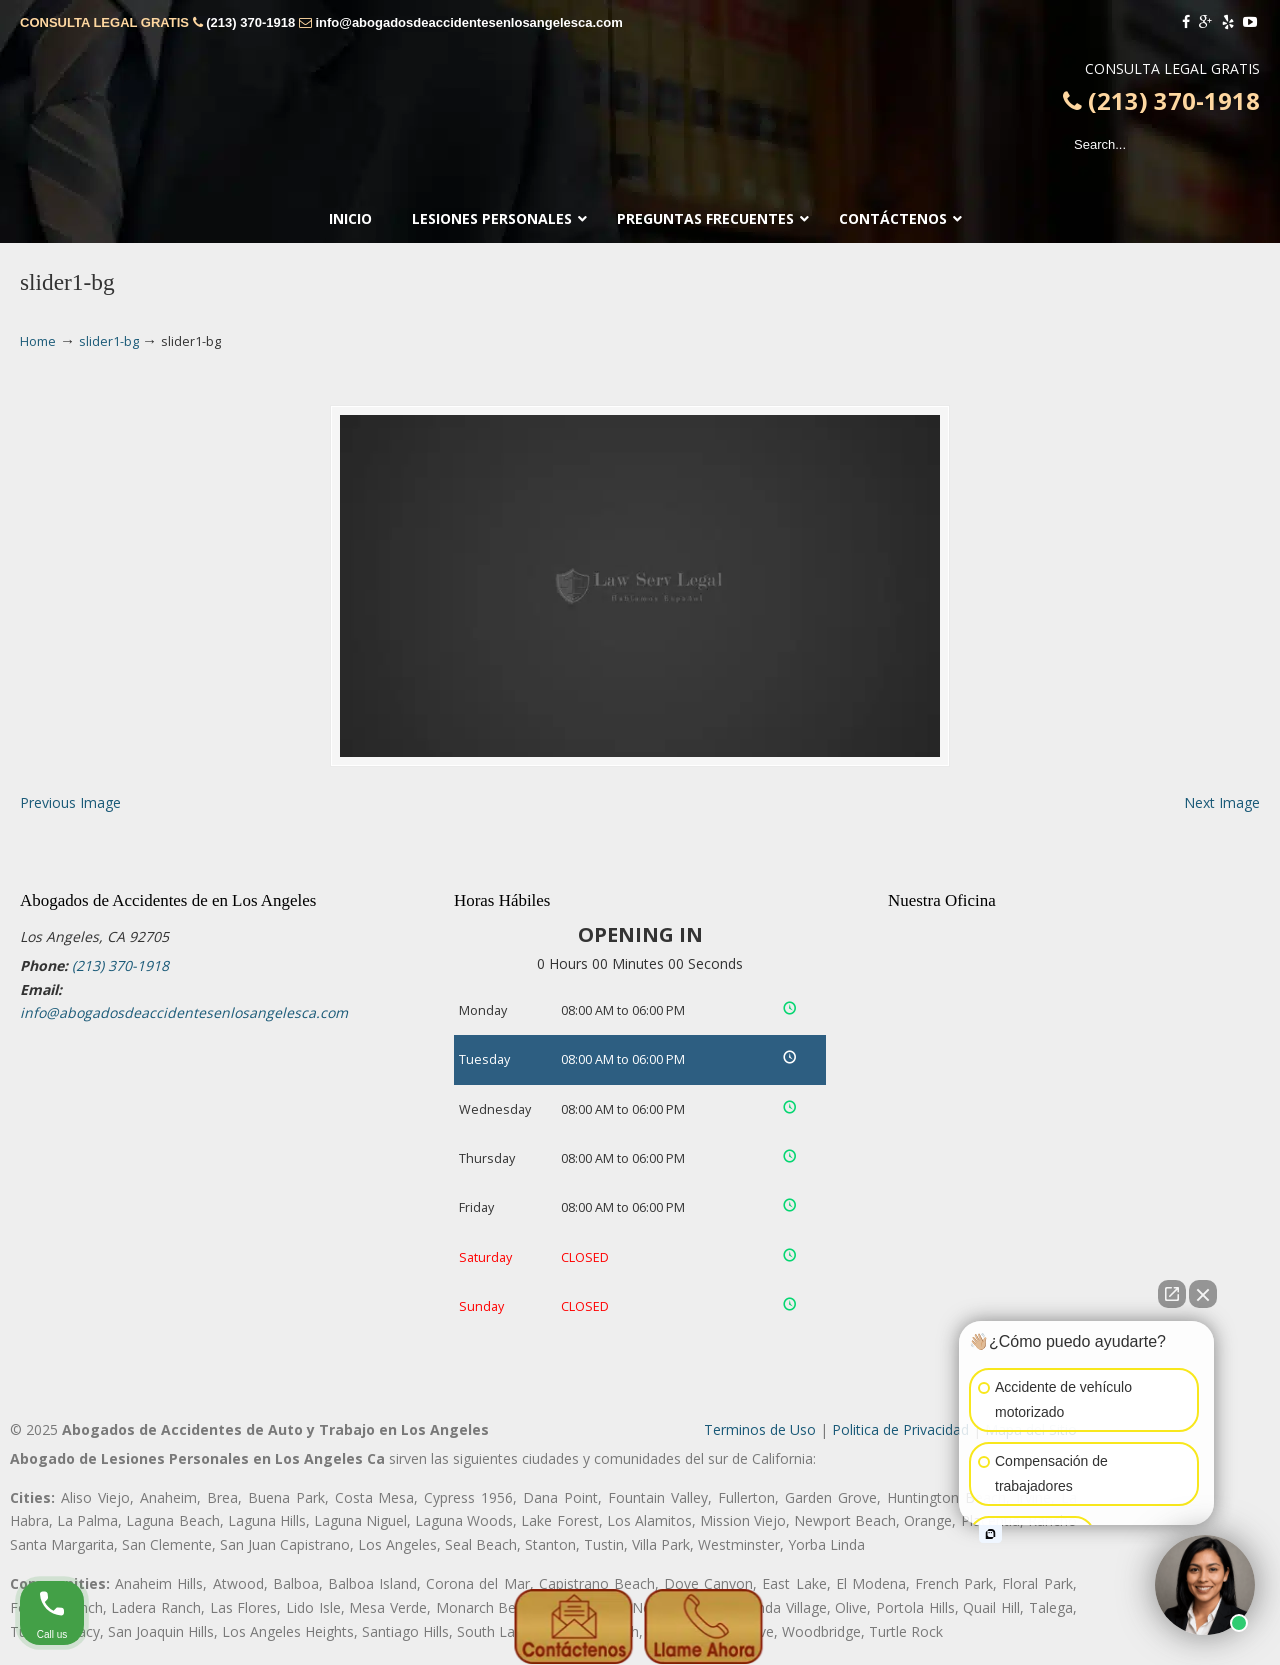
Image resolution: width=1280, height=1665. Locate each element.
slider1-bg (109, 341)
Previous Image (70, 802)
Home (38, 341)
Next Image (1222, 802)
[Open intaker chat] (990, 1534)
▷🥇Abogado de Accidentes (640, 95)
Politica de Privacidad (900, 1429)
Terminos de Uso (760, 1429)
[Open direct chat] (1172, 1294)
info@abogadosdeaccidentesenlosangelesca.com (468, 22)
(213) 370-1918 (250, 22)
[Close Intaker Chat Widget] (1203, 1294)
